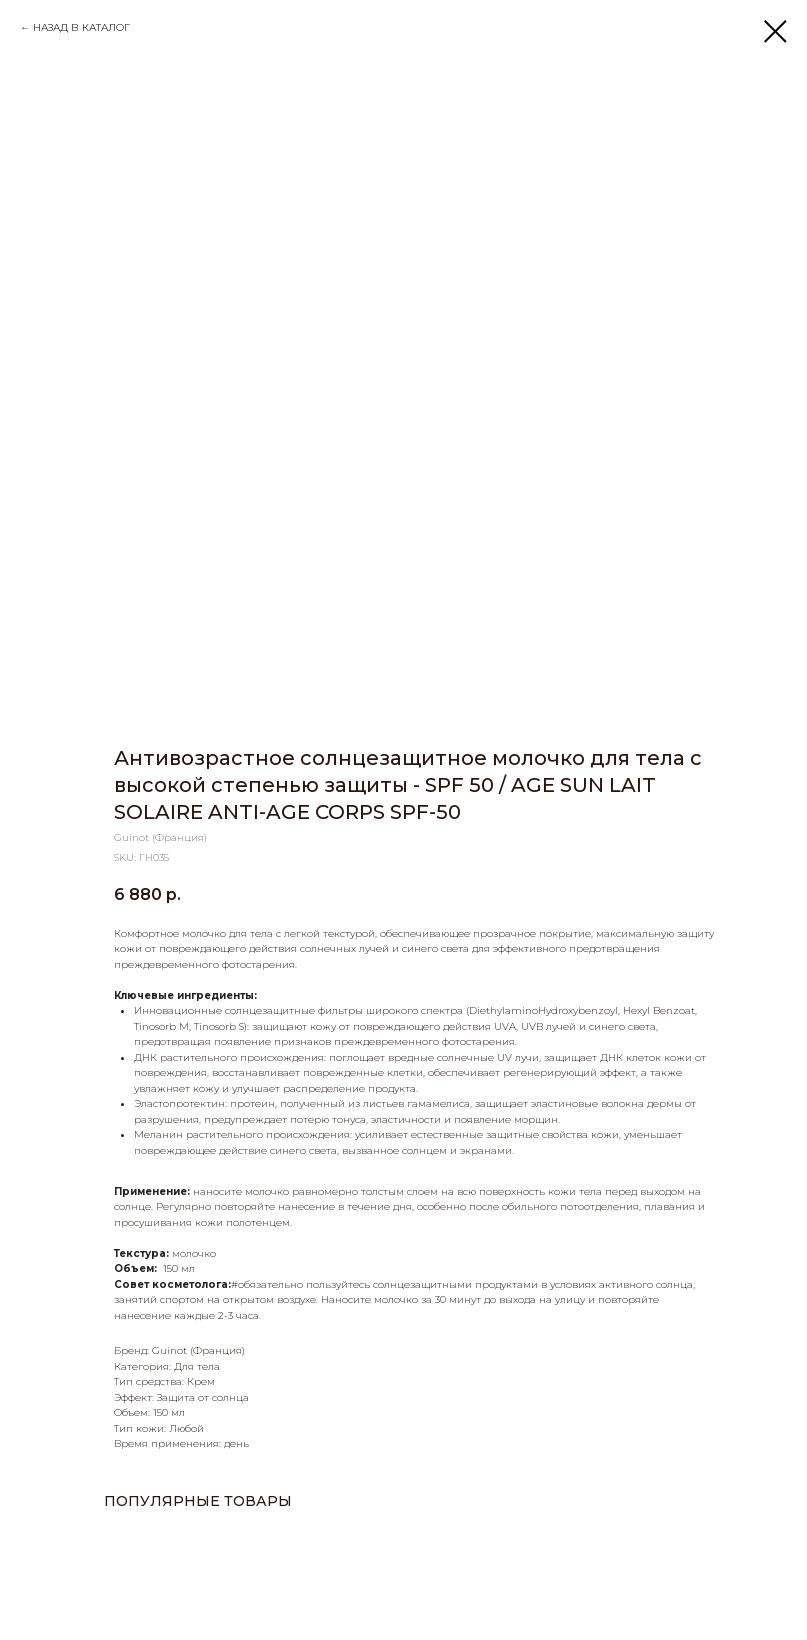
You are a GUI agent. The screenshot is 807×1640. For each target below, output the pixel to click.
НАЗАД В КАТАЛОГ (81, 27)
